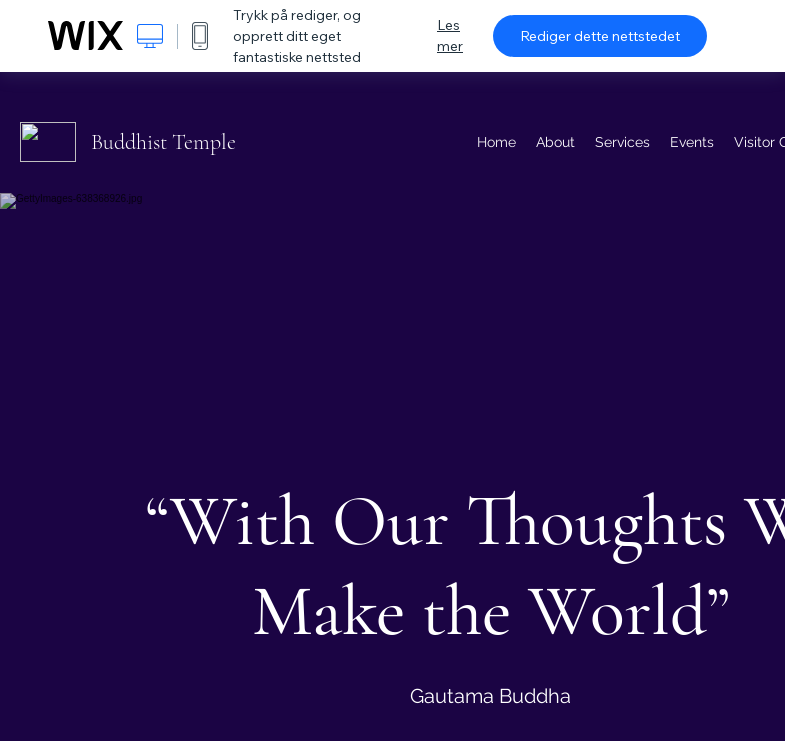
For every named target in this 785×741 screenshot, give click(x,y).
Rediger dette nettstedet (600, 36)
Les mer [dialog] (450, 35)
